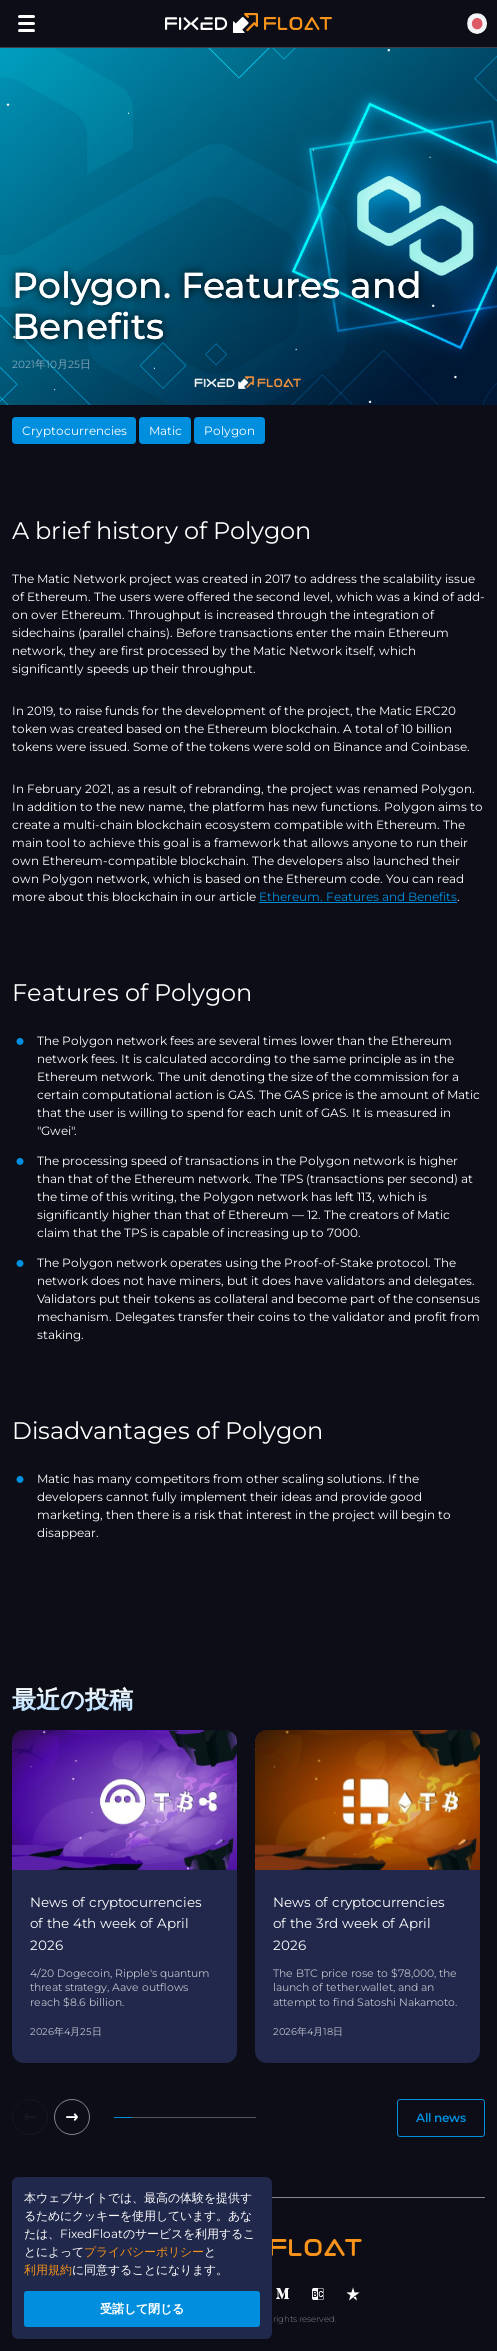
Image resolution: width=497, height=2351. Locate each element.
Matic (165, 430)
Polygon (229, 430)
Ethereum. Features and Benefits (358, 896)
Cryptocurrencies (74, 430)
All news (441, 2117)
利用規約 (48, 2269)
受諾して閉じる (142, 2308)
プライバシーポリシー (144, 2251)
